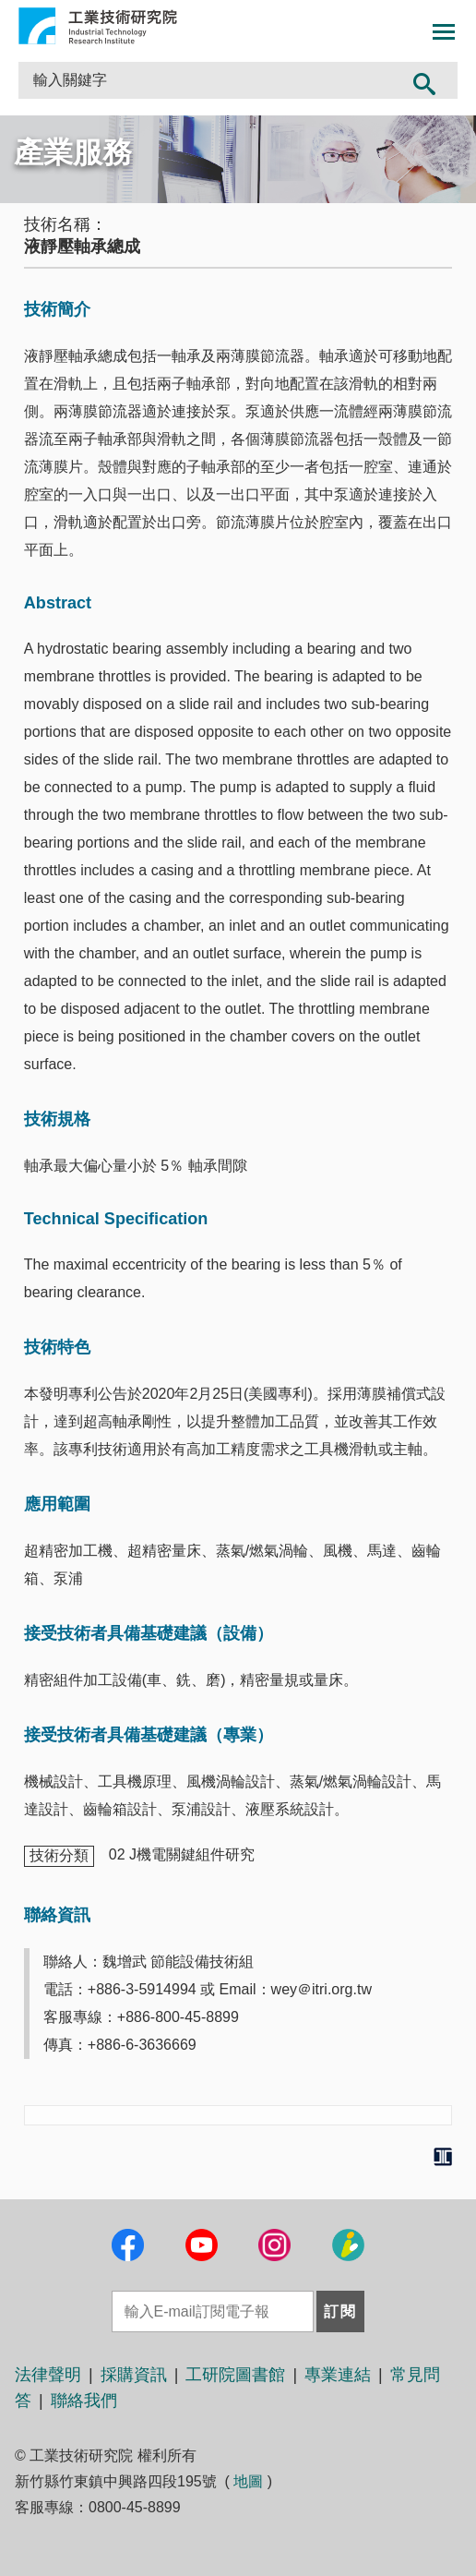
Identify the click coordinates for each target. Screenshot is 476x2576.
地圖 (248, 2481)
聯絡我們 (84, 2400)
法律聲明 (48, 2374)
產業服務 (73, 152)
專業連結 (337, 2374)
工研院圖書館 (235, 2374)
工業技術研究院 (97, 25)
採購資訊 (134, 2374)
